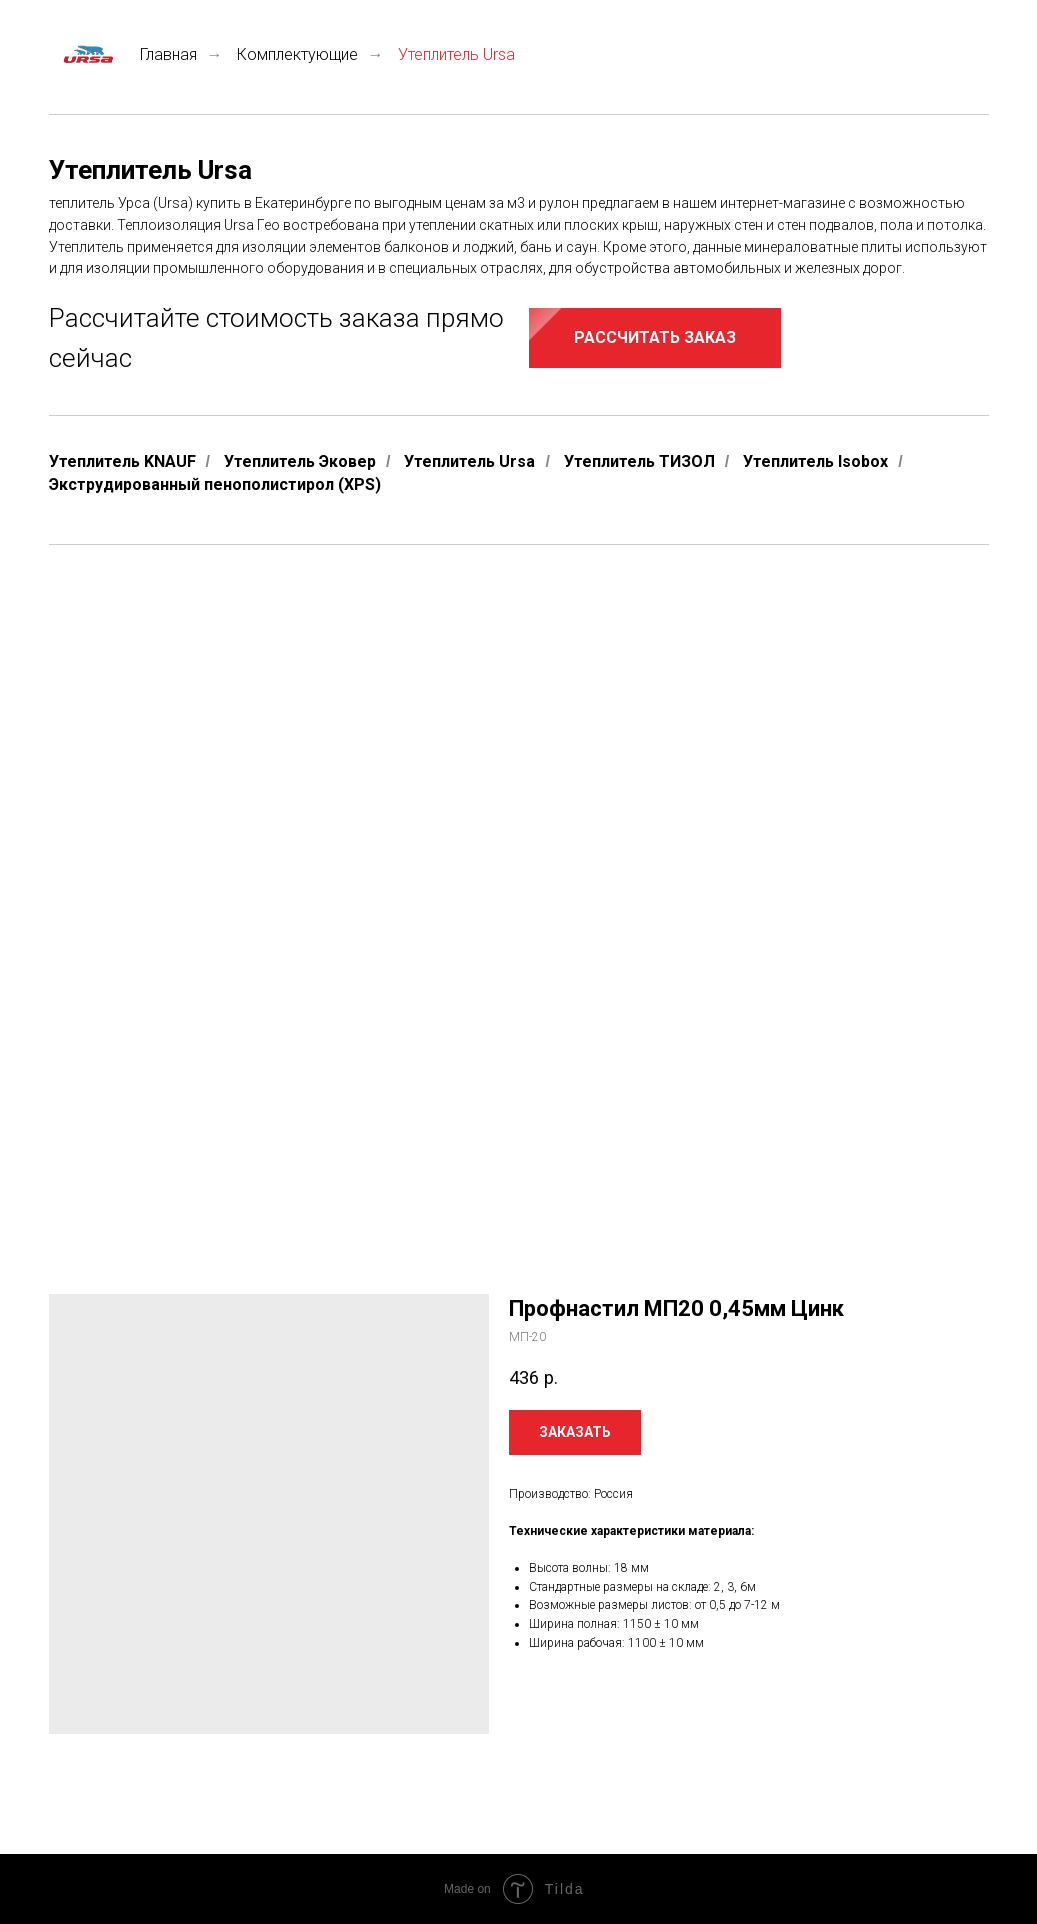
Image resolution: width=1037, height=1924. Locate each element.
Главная (123, 54)
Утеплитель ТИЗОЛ (639, 461)
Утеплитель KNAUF (122, 461)
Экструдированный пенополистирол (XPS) (215, 484)
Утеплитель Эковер (300, 461)
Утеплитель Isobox (815, 461)
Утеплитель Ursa (469, 461)
